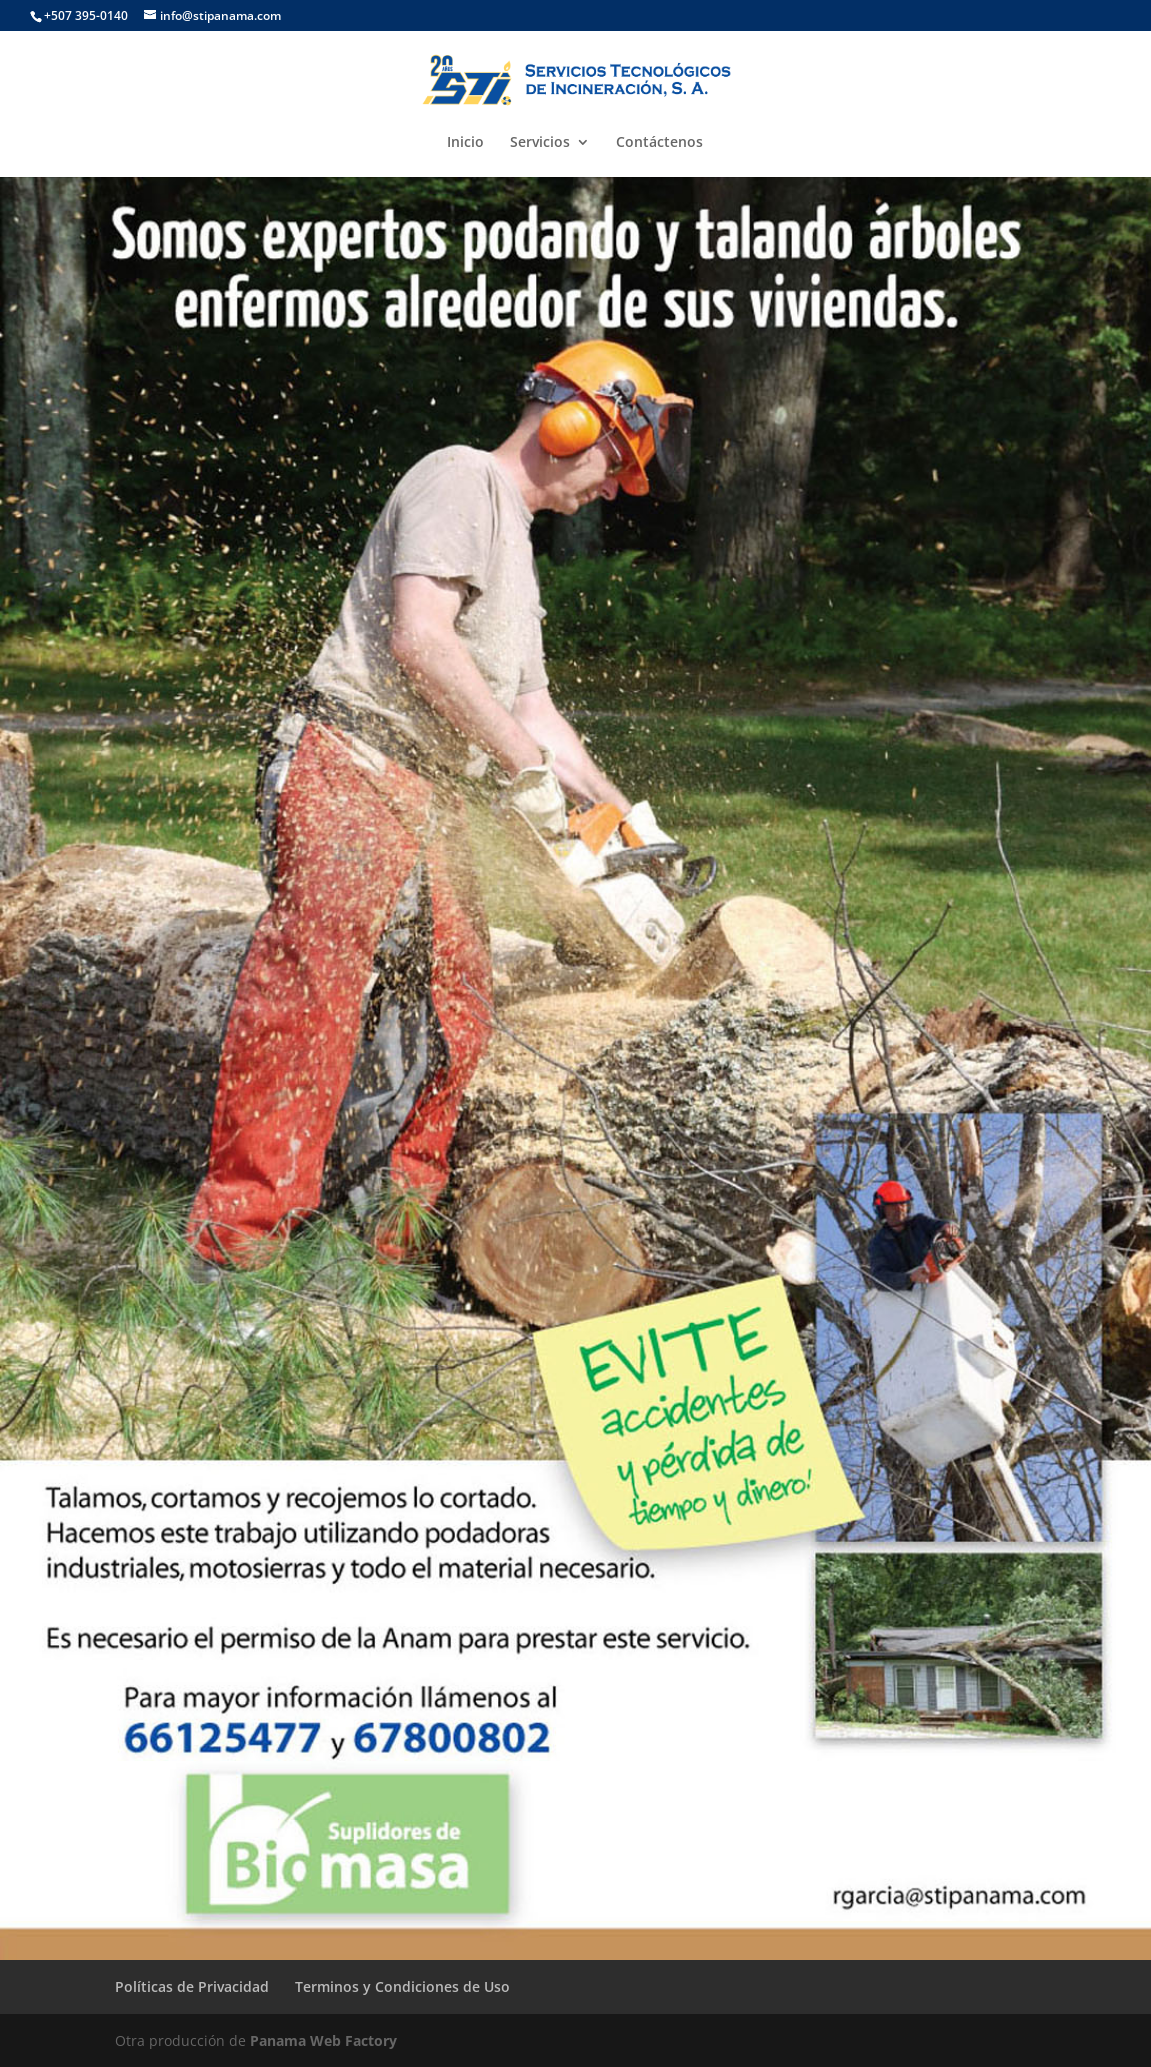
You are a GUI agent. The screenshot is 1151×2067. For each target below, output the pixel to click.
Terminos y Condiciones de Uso (402, 1986)
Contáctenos (659, 143)
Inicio (465, 143)
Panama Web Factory (323, 2040)
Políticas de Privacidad (192, 1986)
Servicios (540, 143)
